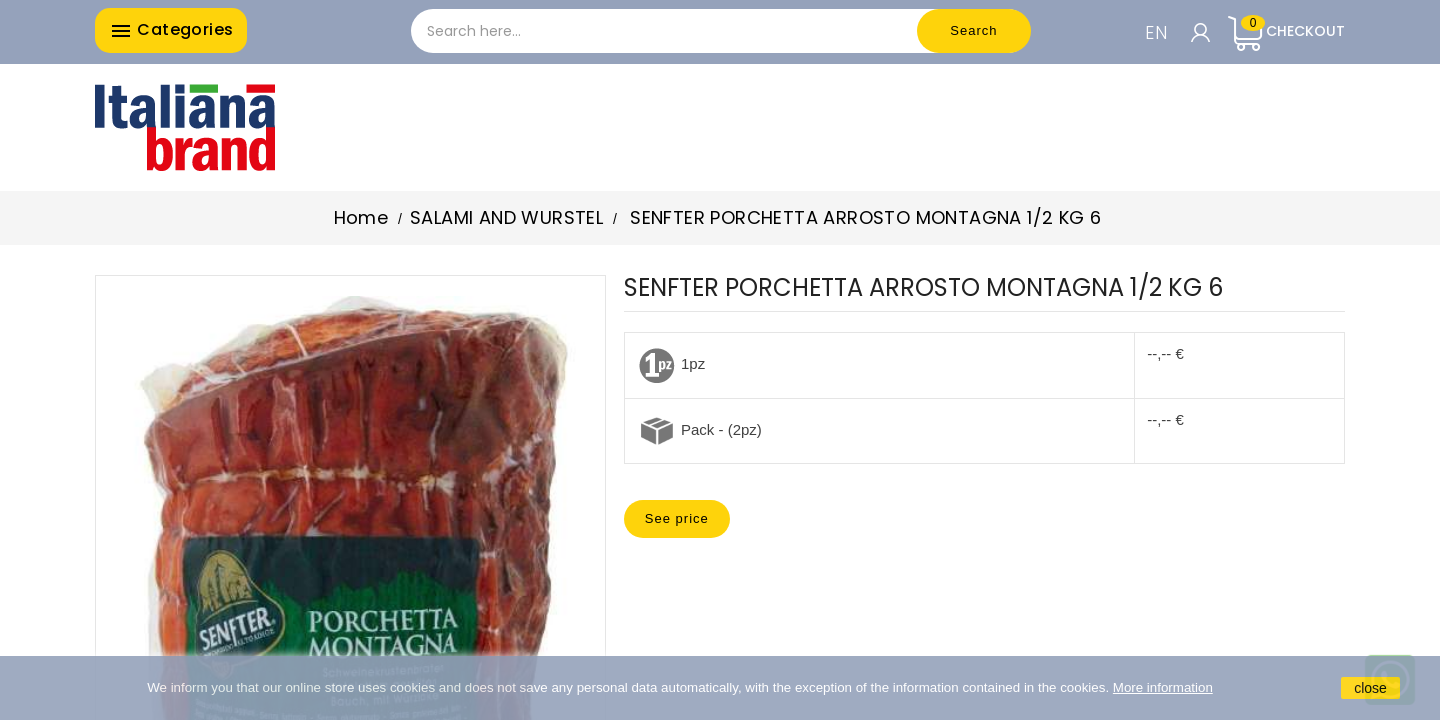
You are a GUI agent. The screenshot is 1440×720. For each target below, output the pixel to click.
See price (677, 518)
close (1370, 688)
